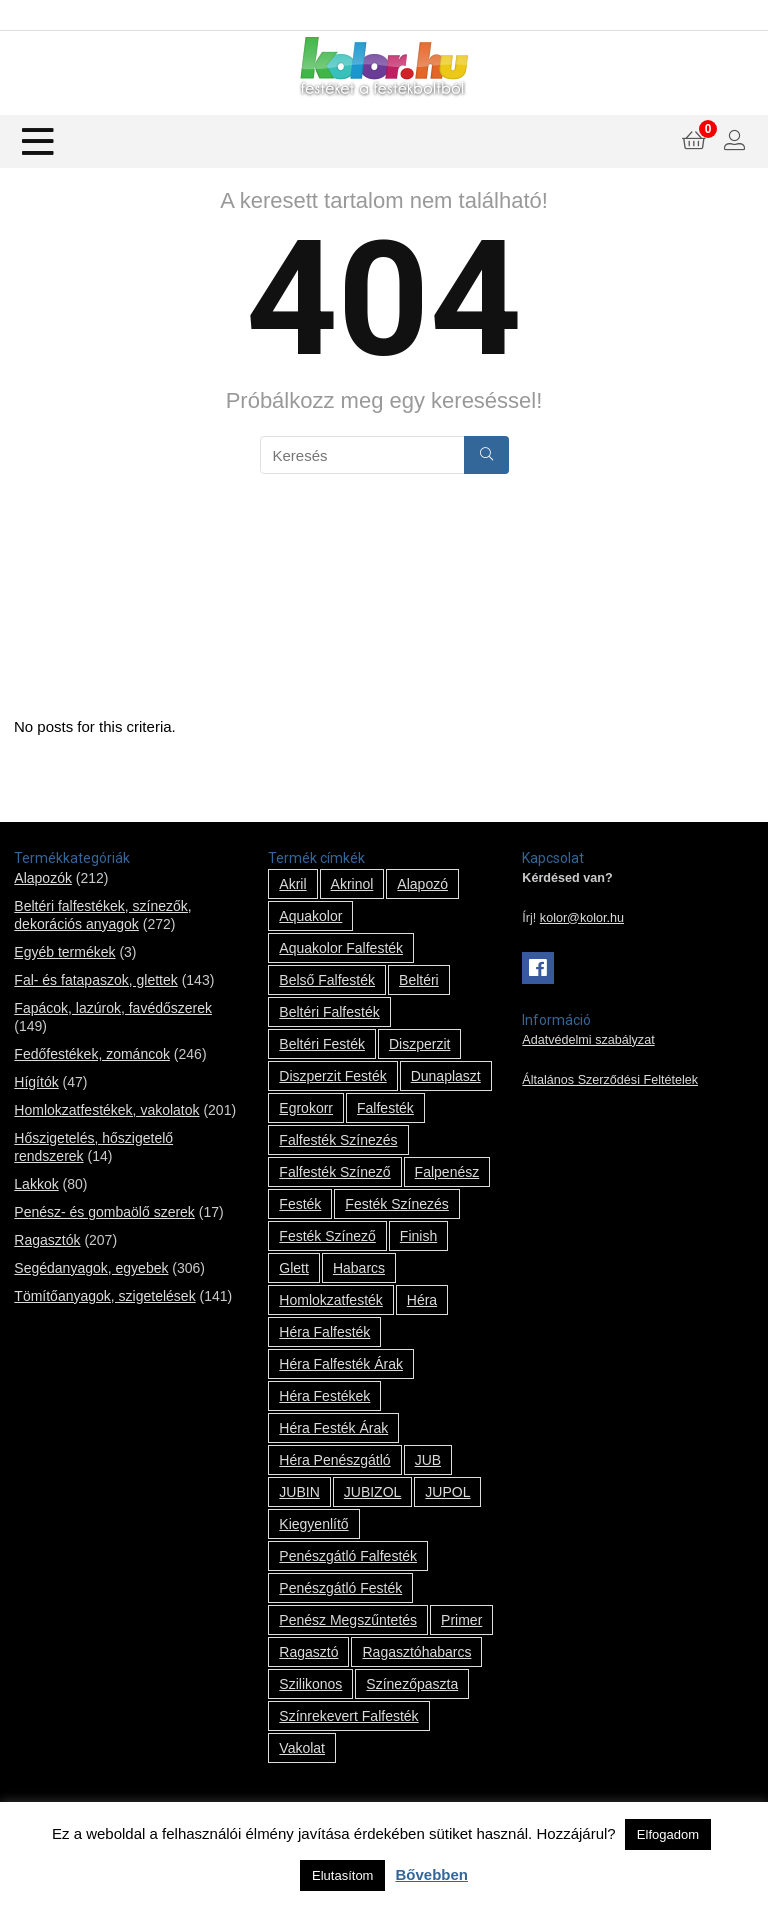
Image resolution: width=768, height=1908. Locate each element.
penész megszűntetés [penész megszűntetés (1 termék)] (348, 1620)
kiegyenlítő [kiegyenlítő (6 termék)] (313, 1524)
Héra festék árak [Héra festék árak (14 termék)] (333, 1428)
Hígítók (36, 1082)
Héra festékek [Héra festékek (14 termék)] (324, 1396)
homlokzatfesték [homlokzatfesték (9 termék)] (330, 1300)
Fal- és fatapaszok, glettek (95, 980)
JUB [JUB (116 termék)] (428, 1460)
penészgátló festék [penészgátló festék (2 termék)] (340, 1588)
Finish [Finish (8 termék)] (418, 1236)
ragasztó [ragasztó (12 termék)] (308, 1652)
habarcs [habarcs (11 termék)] (359, 1268)
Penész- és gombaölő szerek (104, 1212)
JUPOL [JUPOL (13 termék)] (447, 1492)
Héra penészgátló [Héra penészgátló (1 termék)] (334, 1460)
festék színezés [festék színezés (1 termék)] (397, 1204)
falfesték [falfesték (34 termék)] (385, 1108)
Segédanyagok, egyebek (91, 1268)
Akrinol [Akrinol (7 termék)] (352, 884)
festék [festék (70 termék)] (300, 1204)
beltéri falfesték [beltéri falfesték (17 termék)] (329, 1012)
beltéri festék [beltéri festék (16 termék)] (322, 1044)
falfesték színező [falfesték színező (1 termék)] (334, 1172)
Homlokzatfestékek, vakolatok (106, 1110)
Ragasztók (47, 1240)
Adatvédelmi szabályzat (588, 1040)
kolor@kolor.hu (582, 918)
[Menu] (38, 141)
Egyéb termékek (64, 952)
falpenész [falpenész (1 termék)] (447, 1172)
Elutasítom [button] (342, 1875)
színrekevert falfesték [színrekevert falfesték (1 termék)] (348, 1716)
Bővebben (431, 1874)
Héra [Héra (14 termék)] (422, 1300)
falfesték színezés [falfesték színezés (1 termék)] (338, 1140)
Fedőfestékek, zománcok (92, 1054)
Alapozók (43, 878)
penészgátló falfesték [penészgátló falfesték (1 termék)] (348, 1556)
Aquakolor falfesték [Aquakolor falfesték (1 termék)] (341, 948)
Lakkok (36, 1184)
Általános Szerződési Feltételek (610, 1080)
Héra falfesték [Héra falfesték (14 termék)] (324, 1332)
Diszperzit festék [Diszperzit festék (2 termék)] (332, 1076)
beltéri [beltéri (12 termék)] (419, 980)
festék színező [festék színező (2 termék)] (327, 1236)
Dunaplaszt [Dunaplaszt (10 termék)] (446, 1076)
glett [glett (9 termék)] (294, 1268)
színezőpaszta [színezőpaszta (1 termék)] (412, 1684)
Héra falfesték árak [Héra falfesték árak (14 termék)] (341, 1364)
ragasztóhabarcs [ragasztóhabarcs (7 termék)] (416, 1652)
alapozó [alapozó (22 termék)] (422, 884)
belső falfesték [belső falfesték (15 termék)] (327, 980)
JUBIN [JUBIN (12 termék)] (299, 1492)
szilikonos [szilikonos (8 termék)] (310, 1684)
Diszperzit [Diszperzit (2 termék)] (419, 1044)
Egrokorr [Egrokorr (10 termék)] (306, 1108)
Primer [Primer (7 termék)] (461, 1620)
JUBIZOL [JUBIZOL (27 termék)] (373, 1492)
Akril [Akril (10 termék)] (292, 884)
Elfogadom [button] (668, 1834)
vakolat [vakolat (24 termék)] (302, 1748)
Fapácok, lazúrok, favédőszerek (113, 1008)
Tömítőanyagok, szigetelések (104, 1296)
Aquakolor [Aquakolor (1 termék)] (310, 916)
